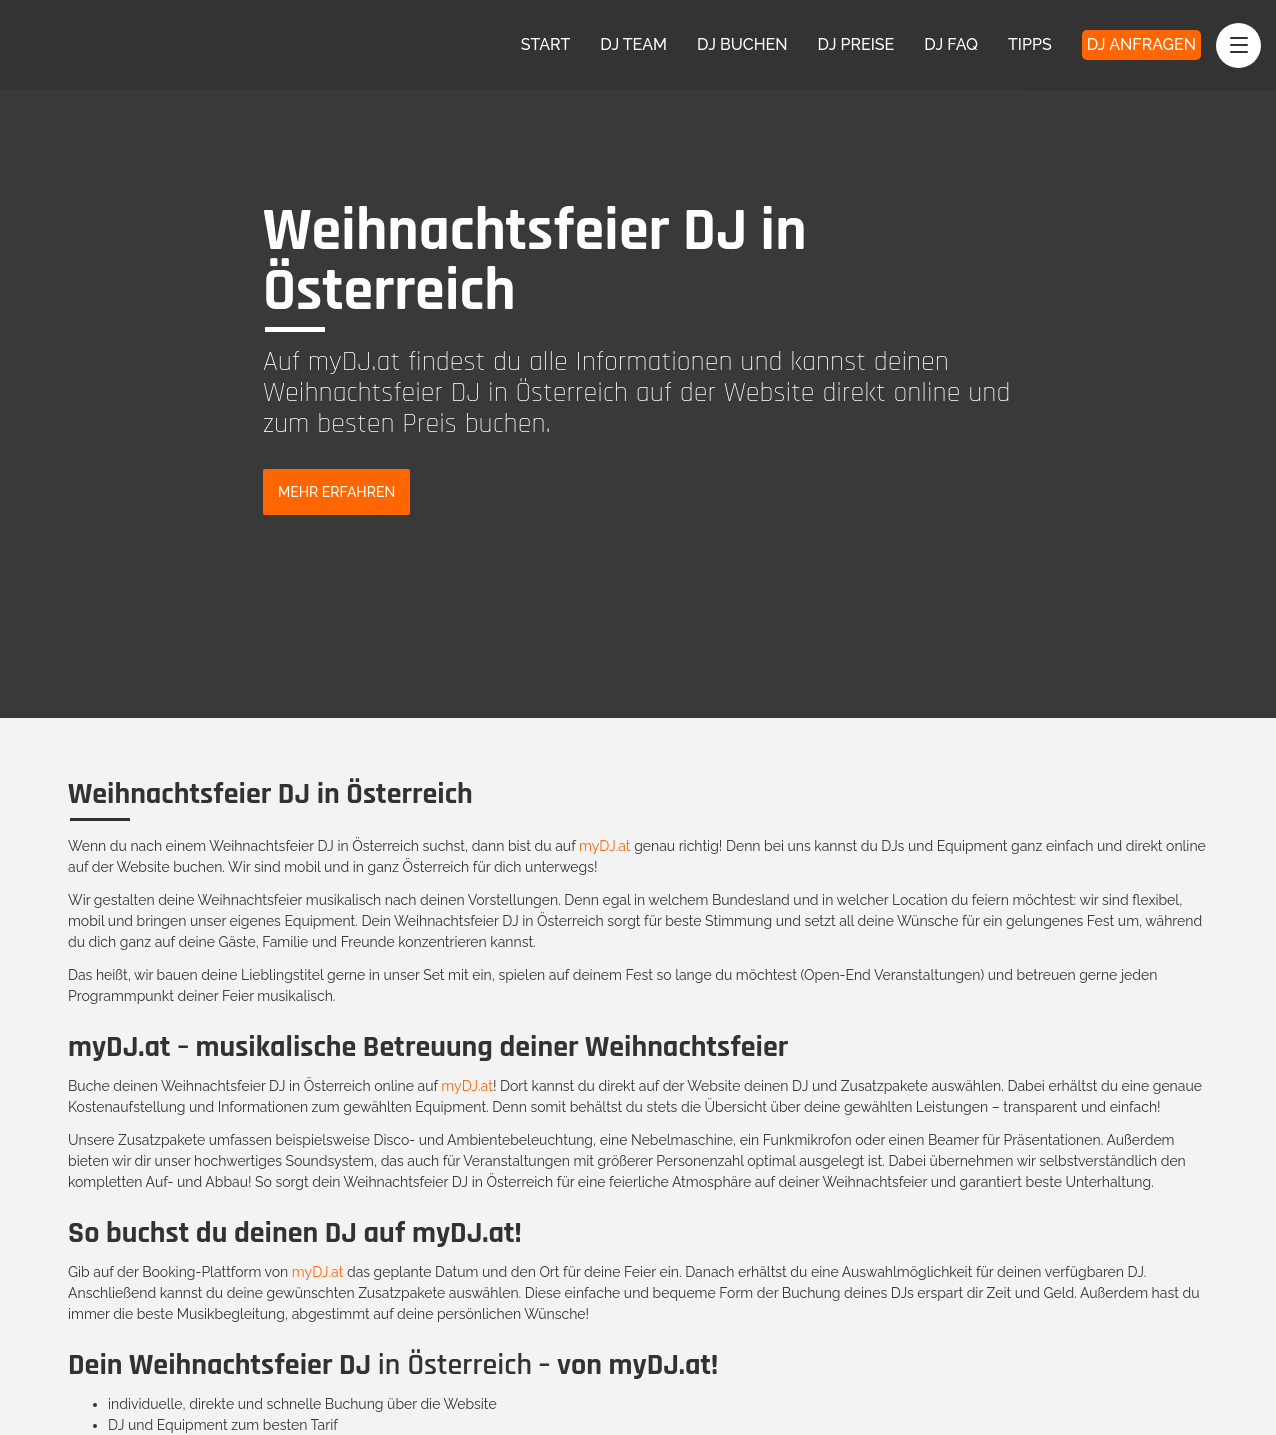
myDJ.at (605, 846)
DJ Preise (856, 44)
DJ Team (633, 44)
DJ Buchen (742, 44)
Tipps (1030, 44)
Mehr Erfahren (336, 492)
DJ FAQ (951, 44)
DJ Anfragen (1141, 44)
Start (546, 44)
